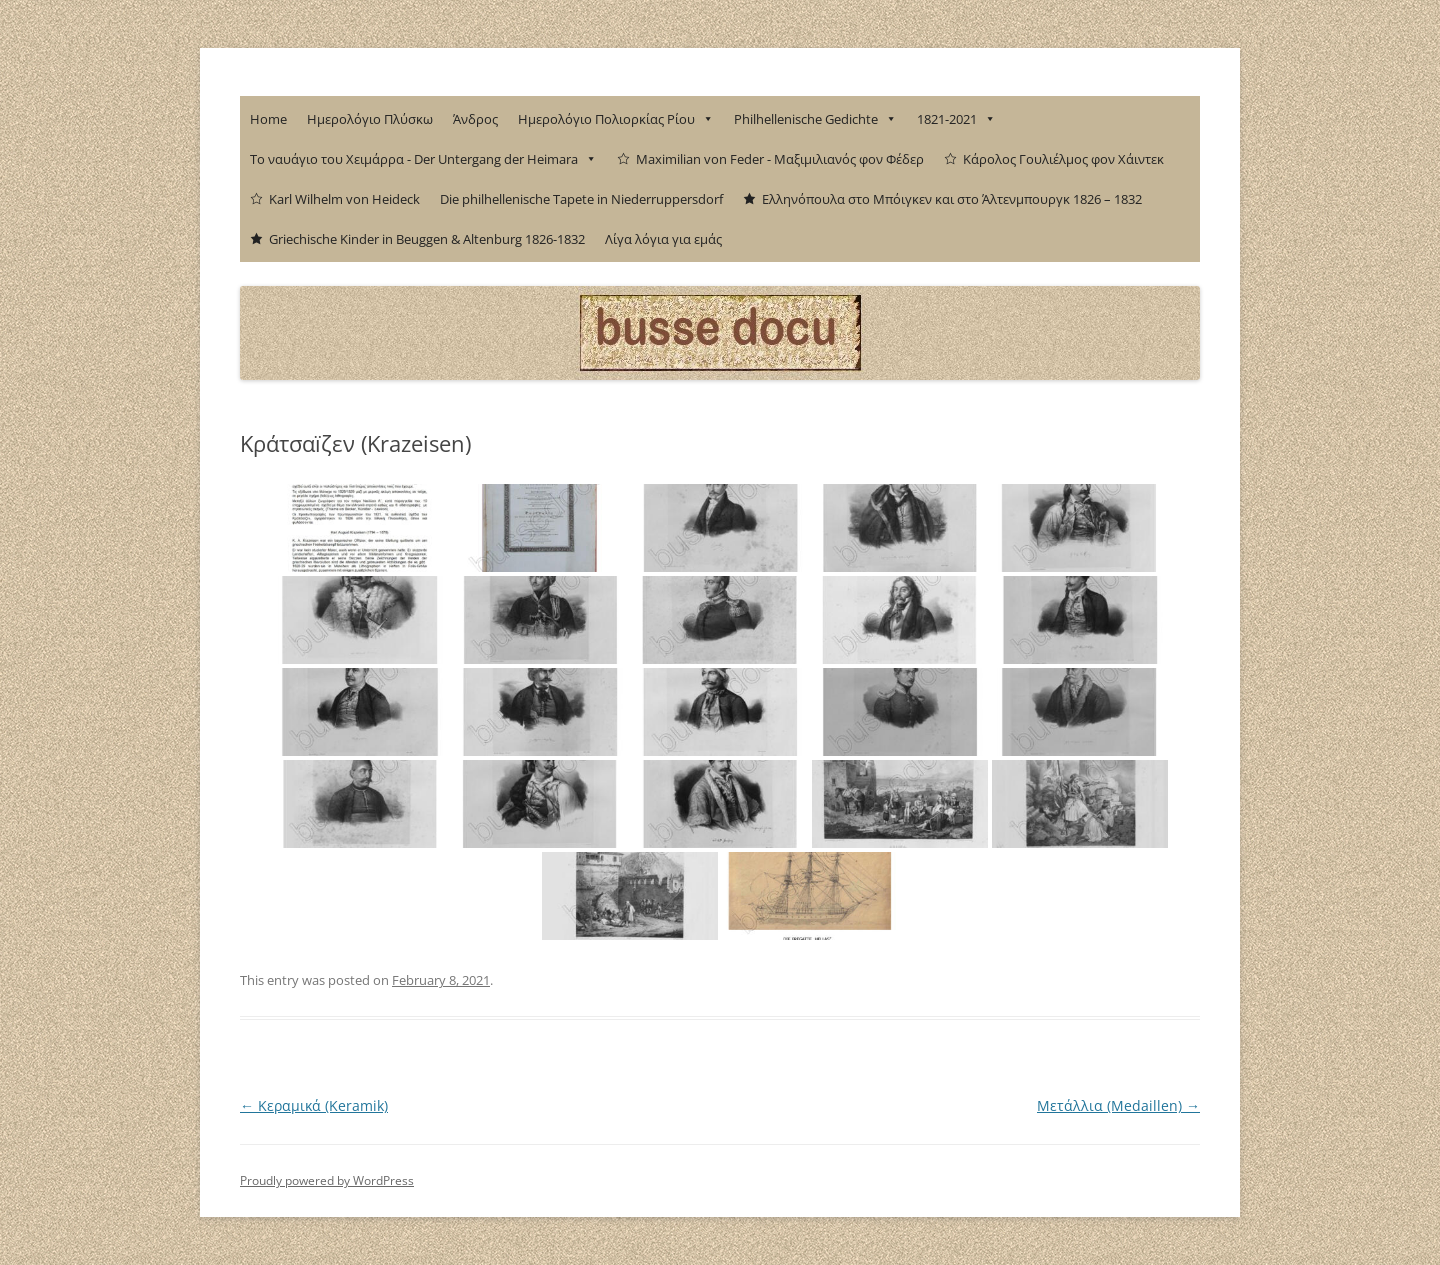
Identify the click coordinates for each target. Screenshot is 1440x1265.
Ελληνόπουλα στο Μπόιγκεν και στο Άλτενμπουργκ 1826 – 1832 (952, 199)
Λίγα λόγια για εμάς (663, 239)
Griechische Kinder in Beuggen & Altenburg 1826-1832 (427, 239)
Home (268, 119)
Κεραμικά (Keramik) (314, 1105)
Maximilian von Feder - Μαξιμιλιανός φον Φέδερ (780, 159)
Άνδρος (475, 119)
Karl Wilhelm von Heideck (344, 199)
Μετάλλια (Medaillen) (1118, 1105)
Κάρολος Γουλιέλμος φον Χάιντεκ (1063, 159)
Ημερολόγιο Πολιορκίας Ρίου (616, 119)
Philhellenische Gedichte (815, 119)
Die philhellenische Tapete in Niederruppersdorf (581, 199)
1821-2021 (956, 119)
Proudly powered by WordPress (327, 1180)
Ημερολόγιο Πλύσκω (370, 119)
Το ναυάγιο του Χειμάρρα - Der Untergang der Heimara (423, 159)
